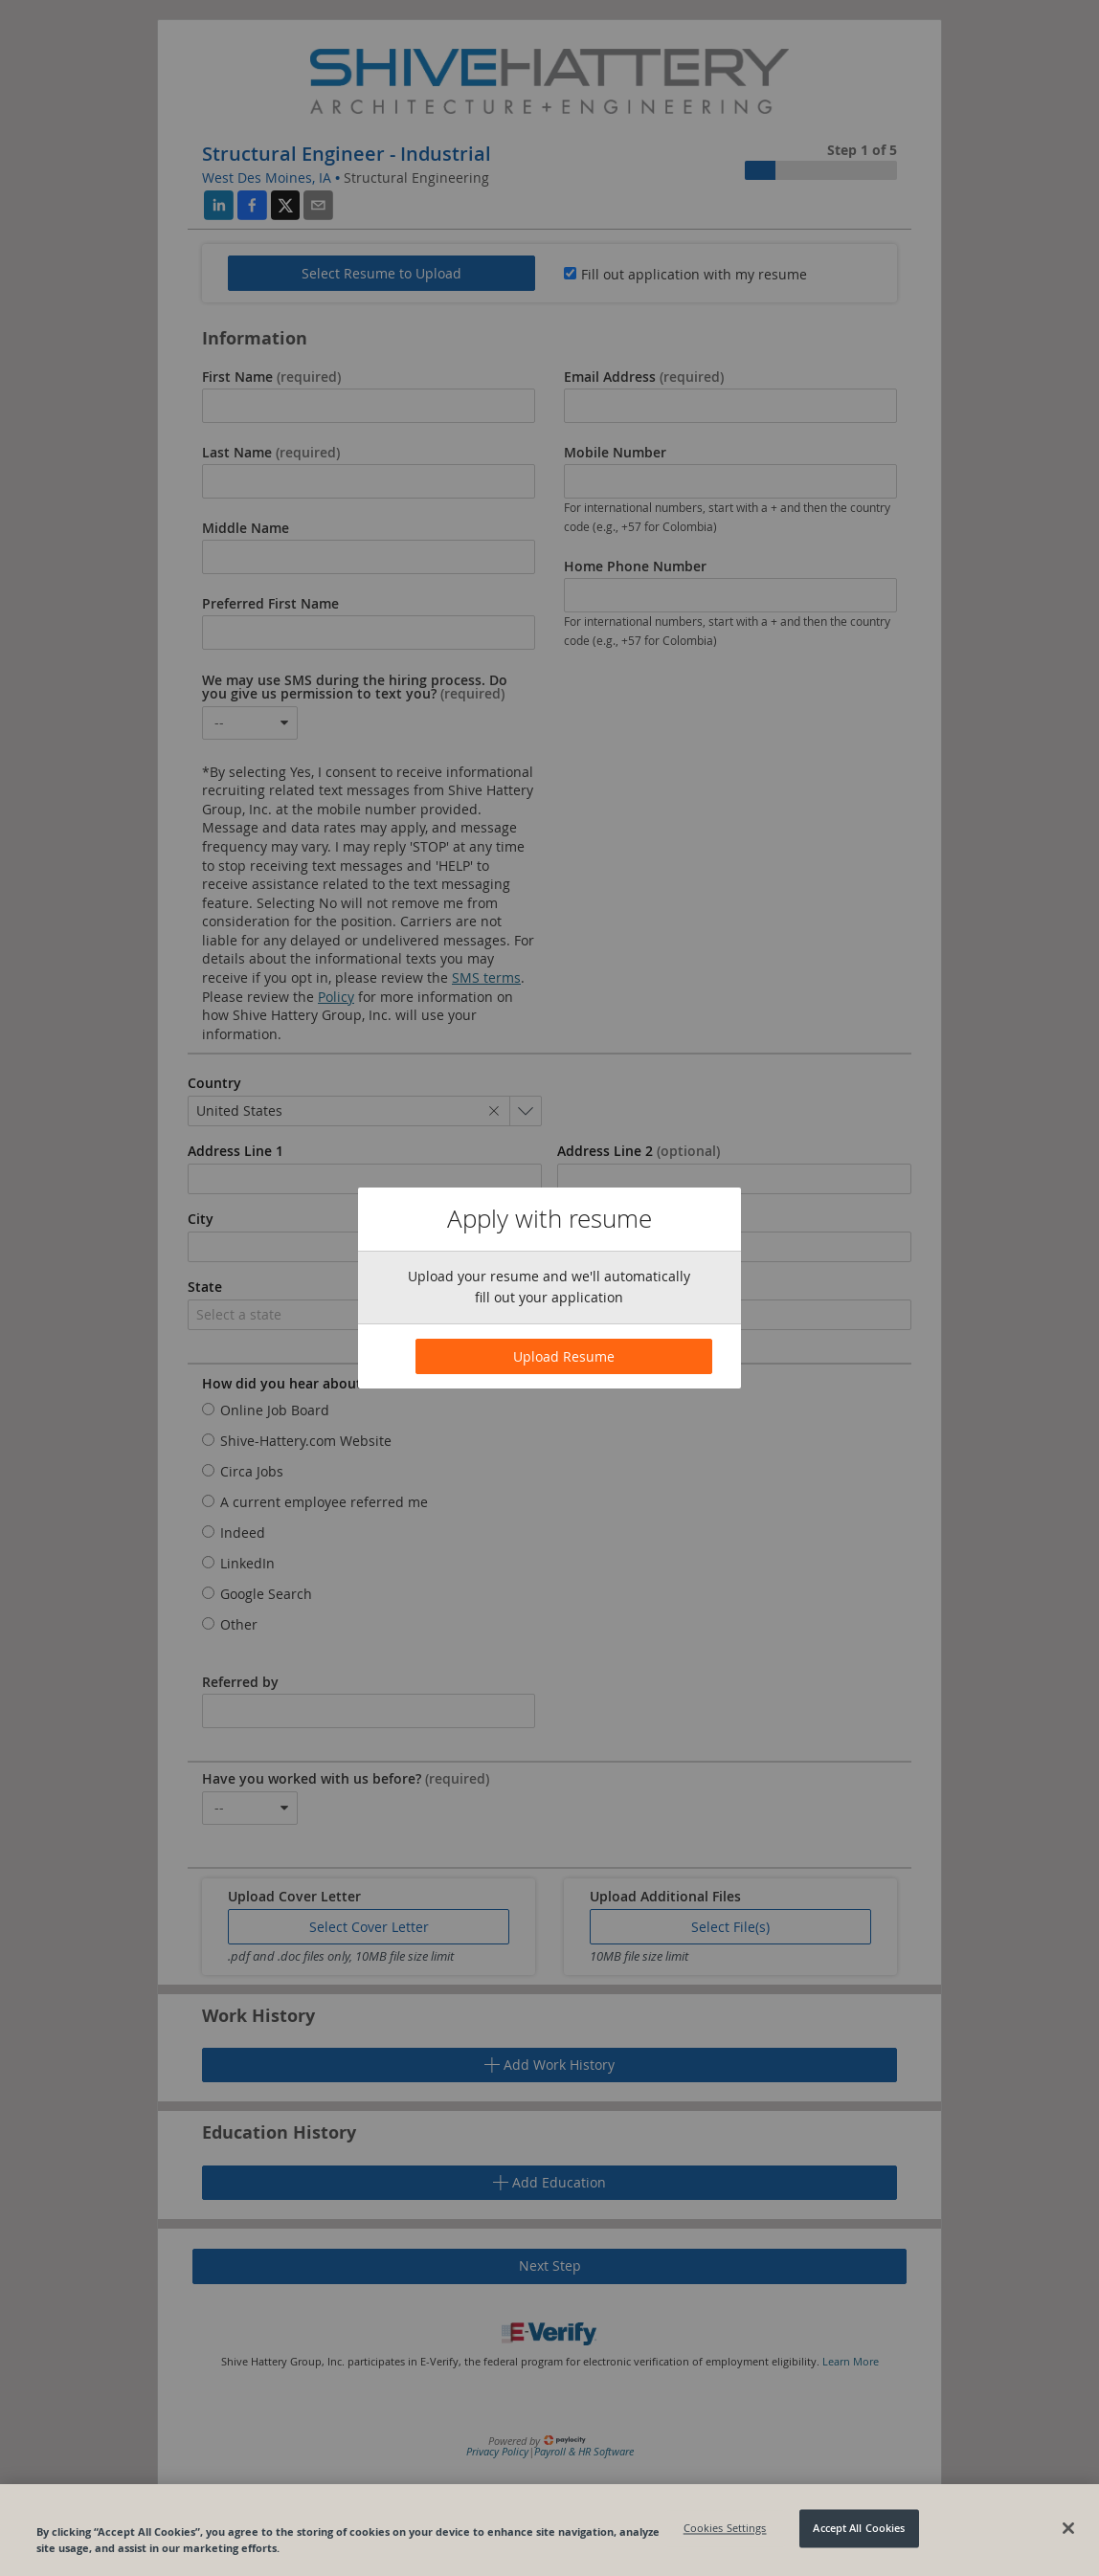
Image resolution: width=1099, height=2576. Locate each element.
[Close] (1068, 2528)
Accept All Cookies (859, 2528)
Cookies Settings (725, 2528)
